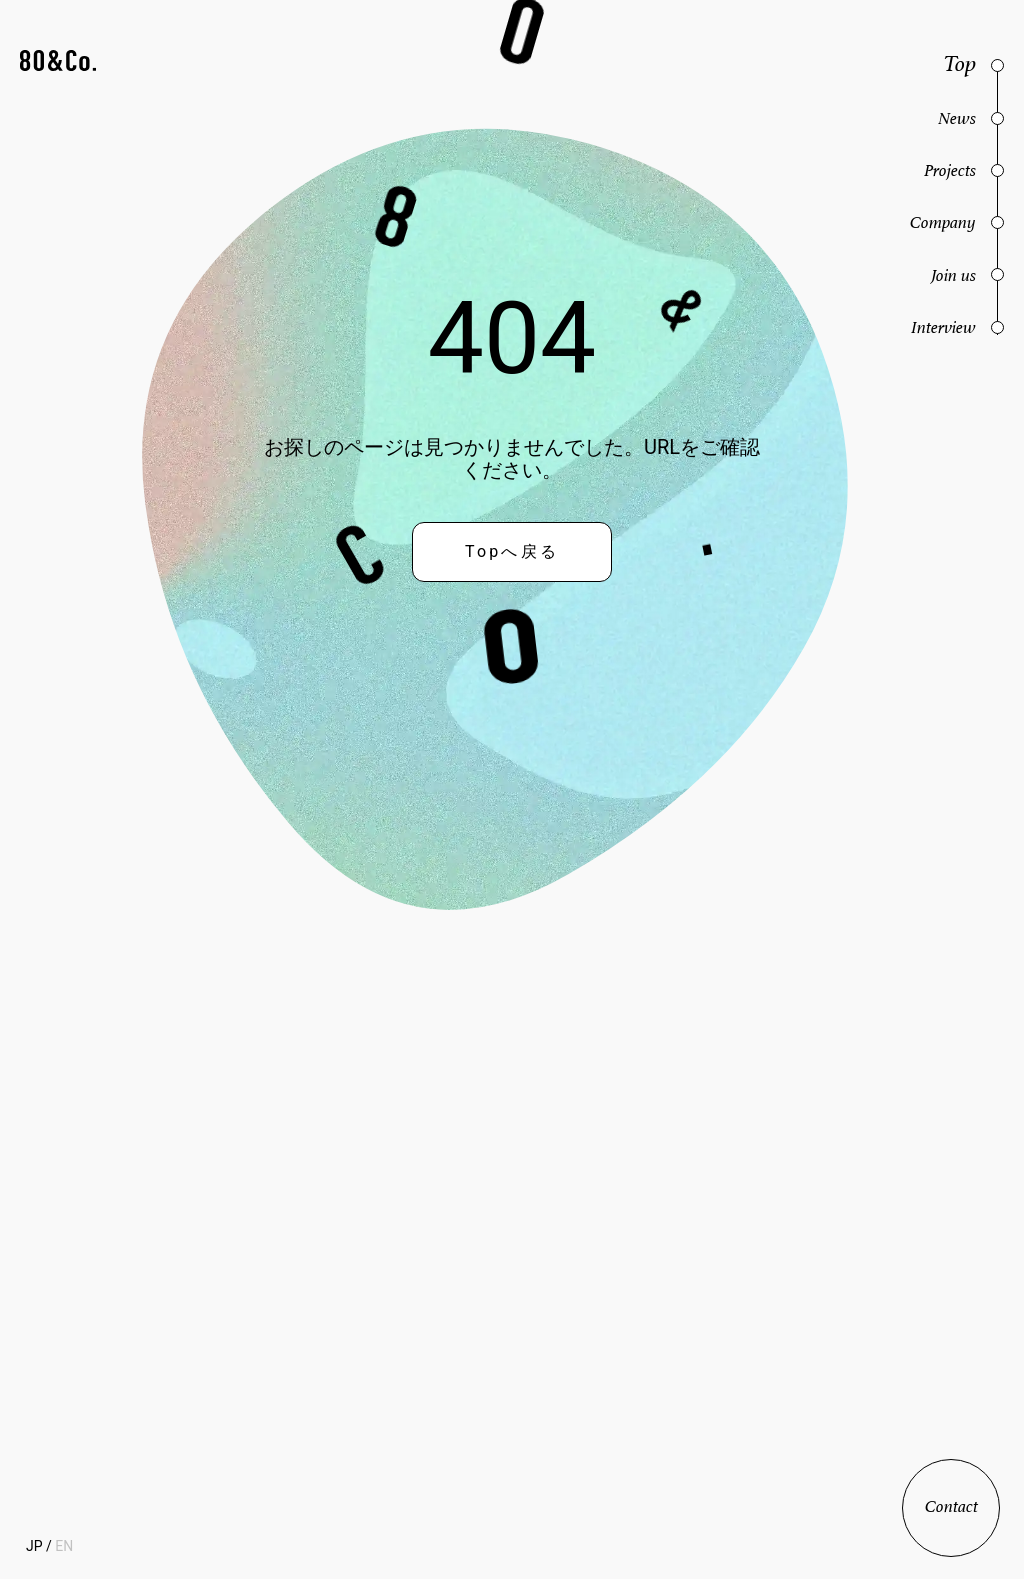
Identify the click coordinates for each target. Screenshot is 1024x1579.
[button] (58, 62)
